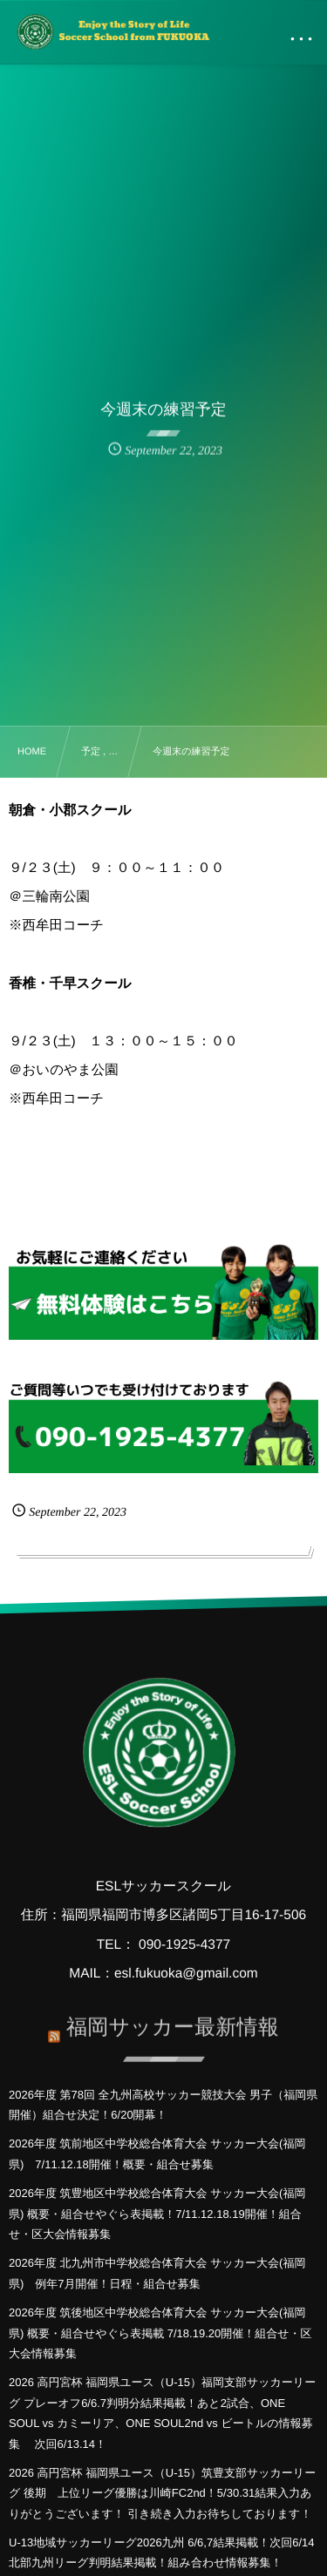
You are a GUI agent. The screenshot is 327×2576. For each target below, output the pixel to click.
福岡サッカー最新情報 (172, 2022)
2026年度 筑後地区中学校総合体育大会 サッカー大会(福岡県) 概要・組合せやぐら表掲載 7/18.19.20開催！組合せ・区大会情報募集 (160, 2333)
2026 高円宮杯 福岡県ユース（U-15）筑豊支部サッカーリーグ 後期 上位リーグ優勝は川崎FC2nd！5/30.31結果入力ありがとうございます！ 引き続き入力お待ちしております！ (162, 2493)
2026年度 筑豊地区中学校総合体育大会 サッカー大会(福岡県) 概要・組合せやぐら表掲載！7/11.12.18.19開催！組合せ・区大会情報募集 (157, 2214)
